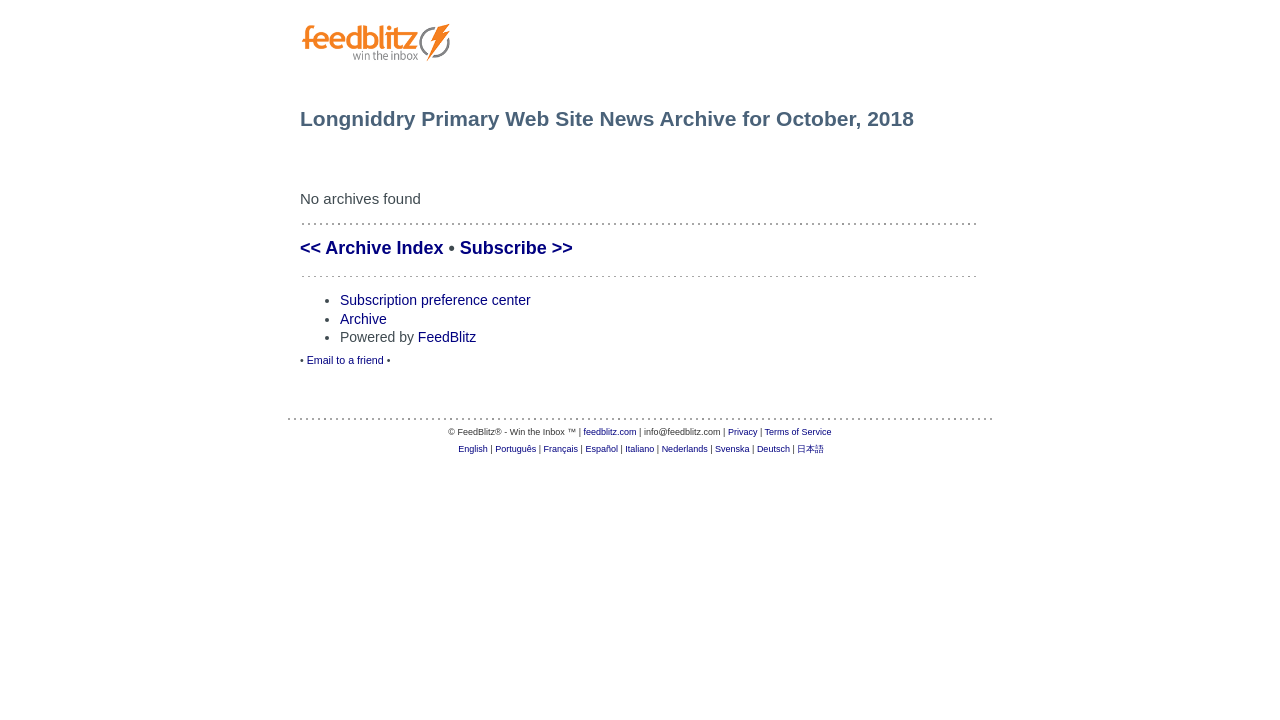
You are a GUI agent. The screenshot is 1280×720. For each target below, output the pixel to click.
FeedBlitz (447, 337)
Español (601, 449)
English (473, 449)
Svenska (732, 449)
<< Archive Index (371, 248)
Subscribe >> (516, 248)
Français (561, 449)
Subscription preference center (435, 300)
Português (515, 449)
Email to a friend (345, 360)
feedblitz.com (610, 432)
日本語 (810, 449)
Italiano (639, 449)
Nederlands (685, 449)
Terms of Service (798, 432)
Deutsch (773, 449)
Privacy (743, 432)
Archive (363, 319)
